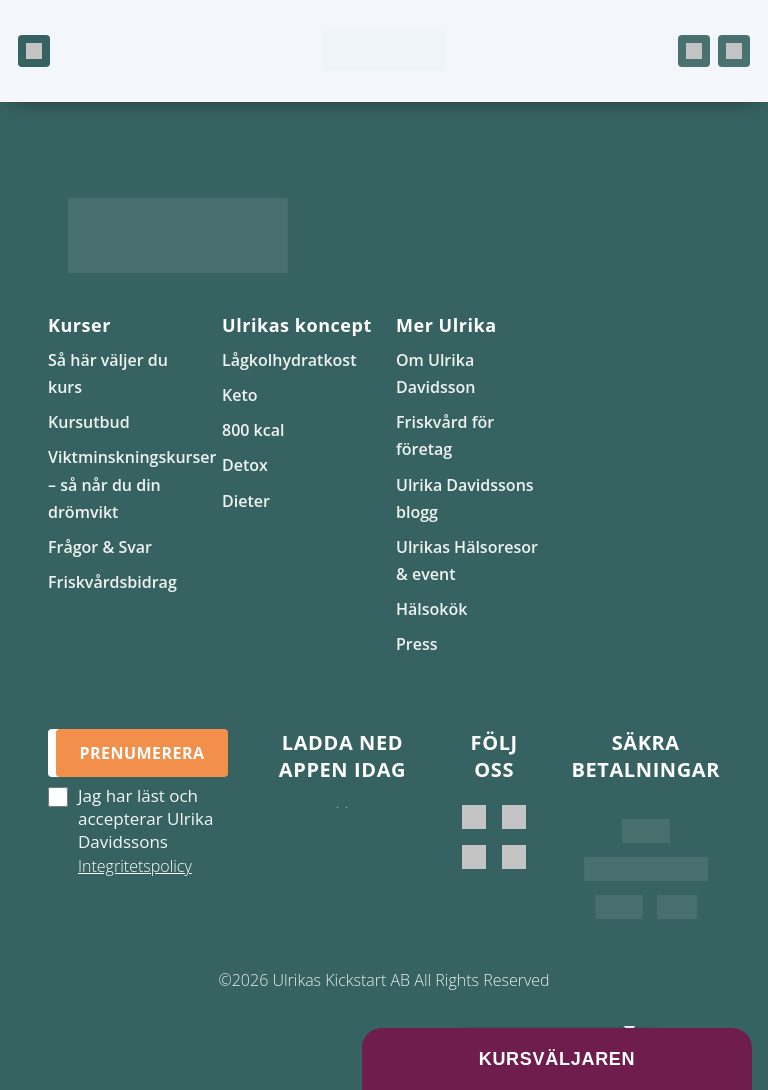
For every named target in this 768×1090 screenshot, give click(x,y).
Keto (240, 395)
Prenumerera (141, 753)
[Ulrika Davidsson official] (514, 817)
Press (417, 644)
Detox (245, 465)
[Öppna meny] (34, 51)
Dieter (246, 501)
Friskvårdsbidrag (112, 582)
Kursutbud (89, 422)
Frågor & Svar (100, 547)
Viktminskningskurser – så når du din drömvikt (132, 484)
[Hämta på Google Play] (346, 827)
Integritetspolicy (135, 866)
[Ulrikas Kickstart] (474, 857)
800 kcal (253, 430)
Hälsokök (431, 609)
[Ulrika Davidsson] (474, 817)
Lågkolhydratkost (289, 360)
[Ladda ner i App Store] (337, 827)
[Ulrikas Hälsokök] (514, 857)
